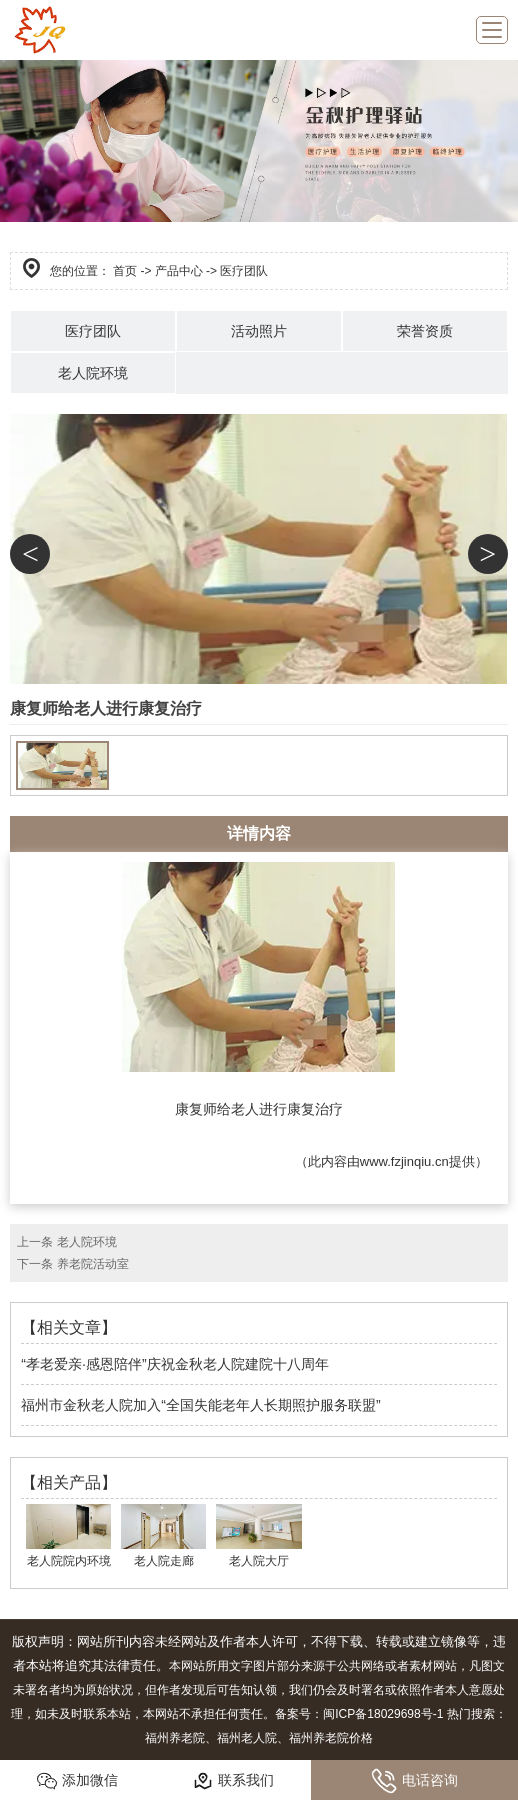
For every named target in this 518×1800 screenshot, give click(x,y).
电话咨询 (414, 1781)
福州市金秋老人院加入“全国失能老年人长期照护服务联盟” (200, 1405)
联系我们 (233, 1781)
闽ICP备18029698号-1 (383, 1714)
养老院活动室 (93, 1264)
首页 (125, 271)
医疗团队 (93, 331)
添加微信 (77, 1781)
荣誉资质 (425, 331)
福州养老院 (175, 1738)
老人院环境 (93, 373)
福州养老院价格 (331, 1738)
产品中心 (179, 271)
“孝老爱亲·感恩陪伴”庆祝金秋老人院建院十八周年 (174, 1364)
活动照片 (259, 331)
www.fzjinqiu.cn (404, 1161)
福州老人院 (247, 1738)
